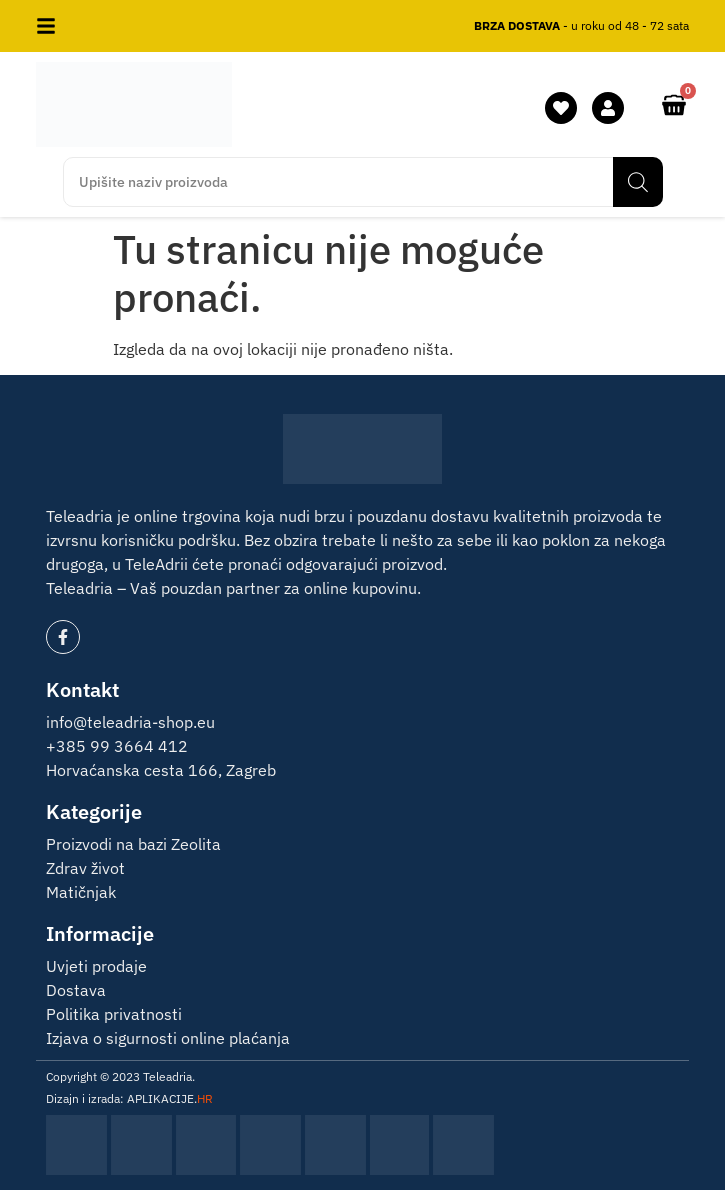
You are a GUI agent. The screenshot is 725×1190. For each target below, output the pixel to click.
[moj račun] (608, 108)
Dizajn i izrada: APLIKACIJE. (129, 1098)
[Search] (638, 182)
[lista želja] (561, 108)
